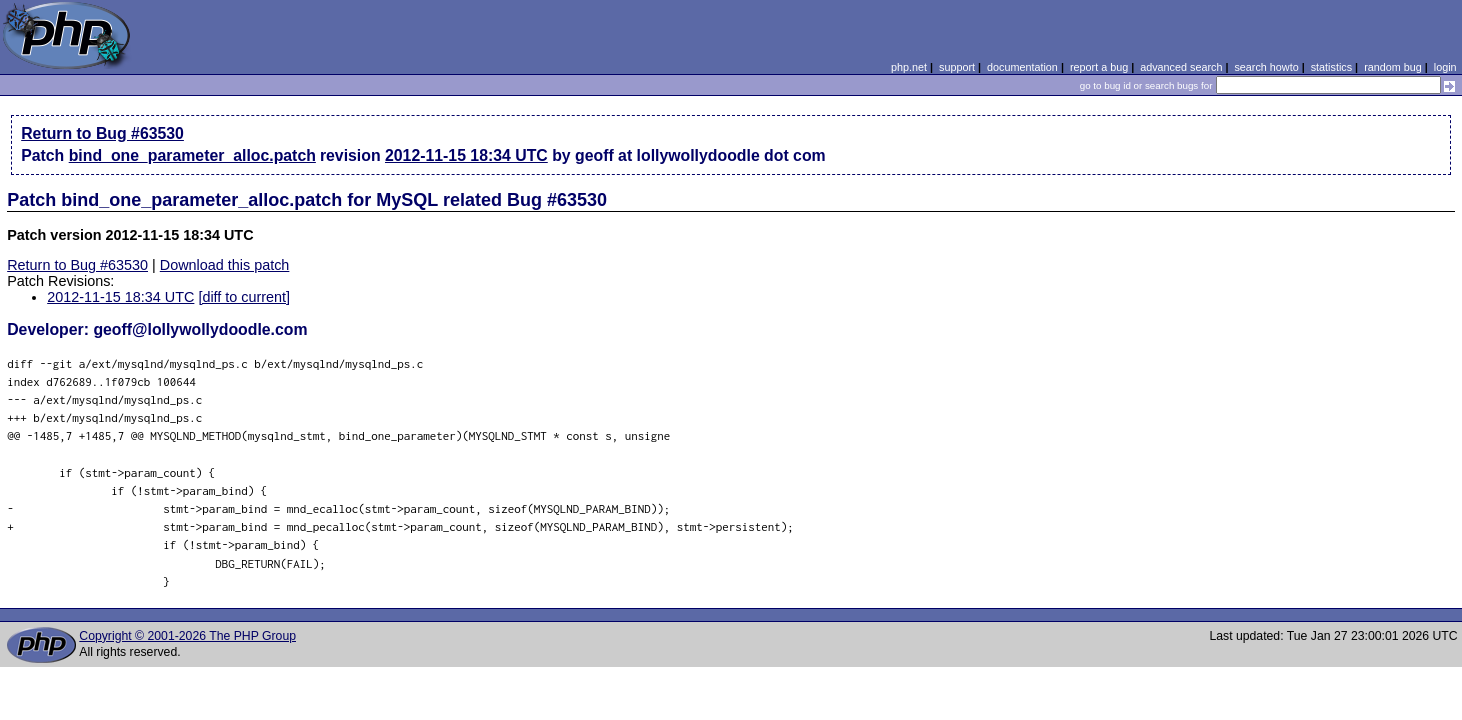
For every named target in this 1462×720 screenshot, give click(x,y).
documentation (1022, 67)
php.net (909, 67)
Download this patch (225, 265)
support (957, 67)
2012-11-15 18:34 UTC (466, 155)
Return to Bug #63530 (102, 133)
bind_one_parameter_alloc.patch (192, 155)
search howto (1266, 67)
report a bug (1099, 67)
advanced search (1181, 67)
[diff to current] (244, 297)
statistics (1331, 67)
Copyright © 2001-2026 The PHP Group (187, 636)
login (1445, 67)
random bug (1393, 67)
